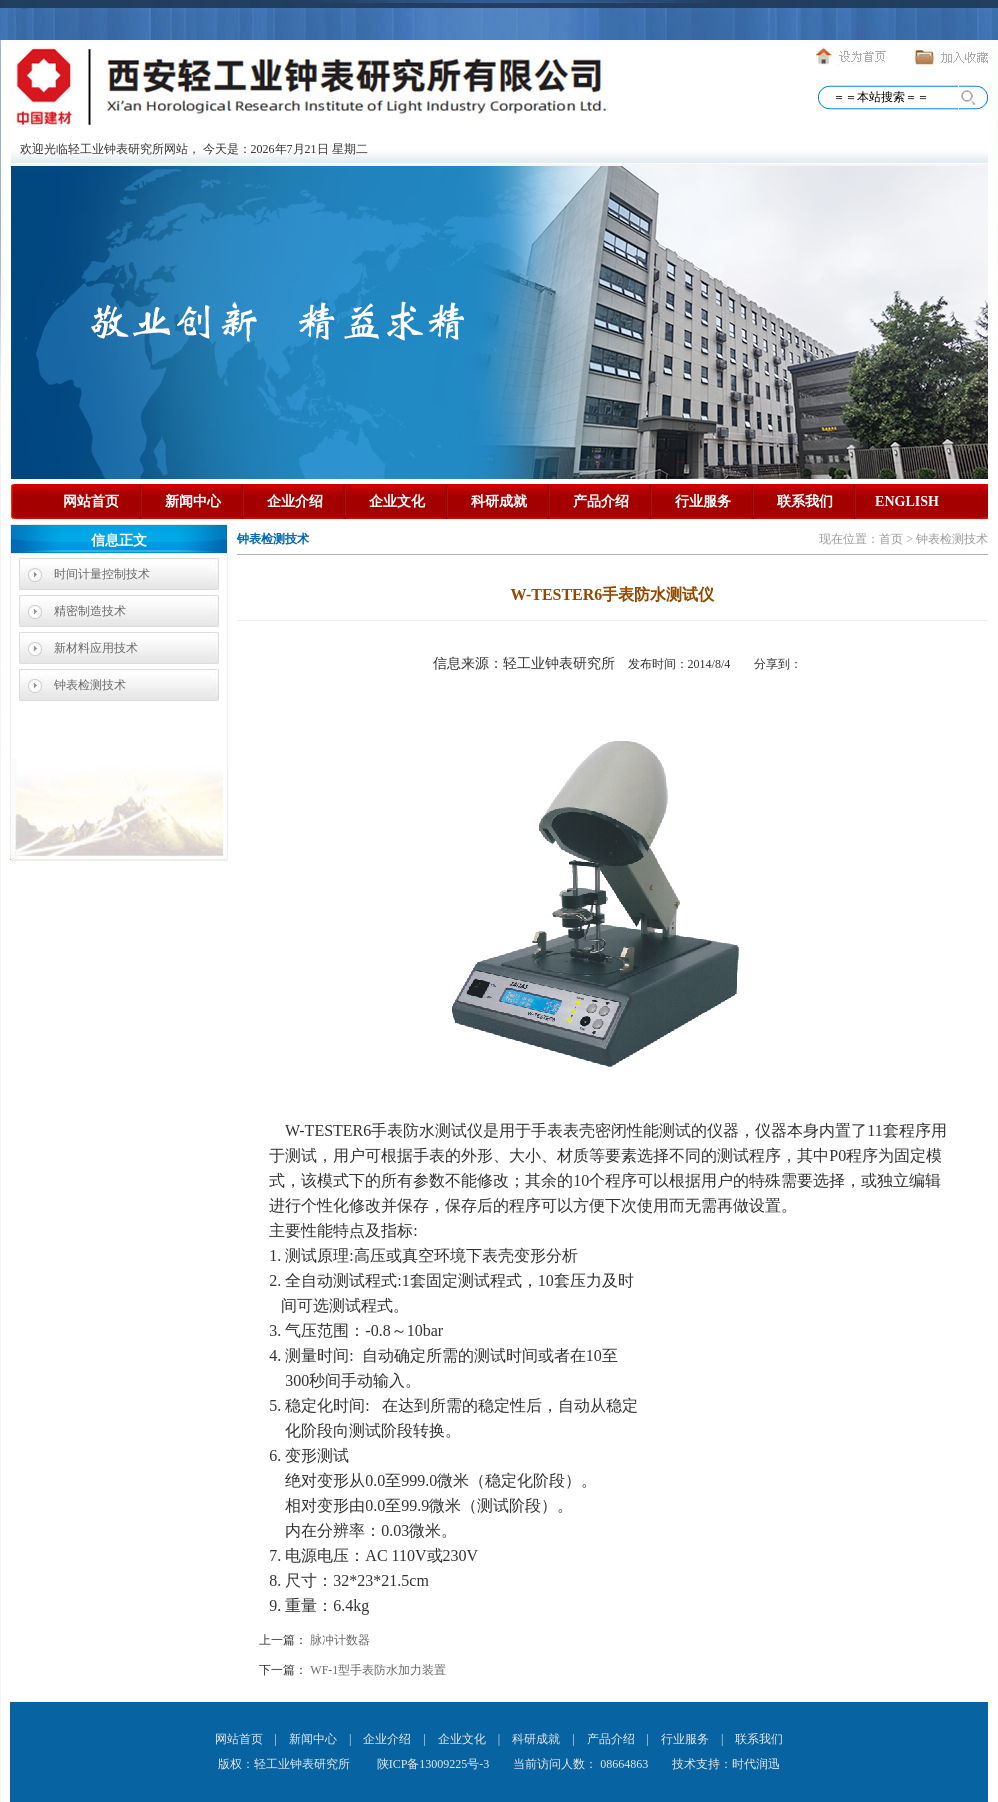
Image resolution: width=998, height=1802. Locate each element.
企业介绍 (295, 501)
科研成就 (499, 501)
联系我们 (805, 501)
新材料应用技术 (96, 648)
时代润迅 (756, 1764)
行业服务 (703, 501)
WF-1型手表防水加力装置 (378, 1670)
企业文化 (397, 501)
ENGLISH (907, 501)
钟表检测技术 (90, 685)
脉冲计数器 (340, 1640)
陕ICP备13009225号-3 (432, 1764)
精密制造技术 (90, 611)
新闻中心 (193, 501)
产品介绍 (601, 501)
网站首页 (91, 501)
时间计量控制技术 (102, 574)
